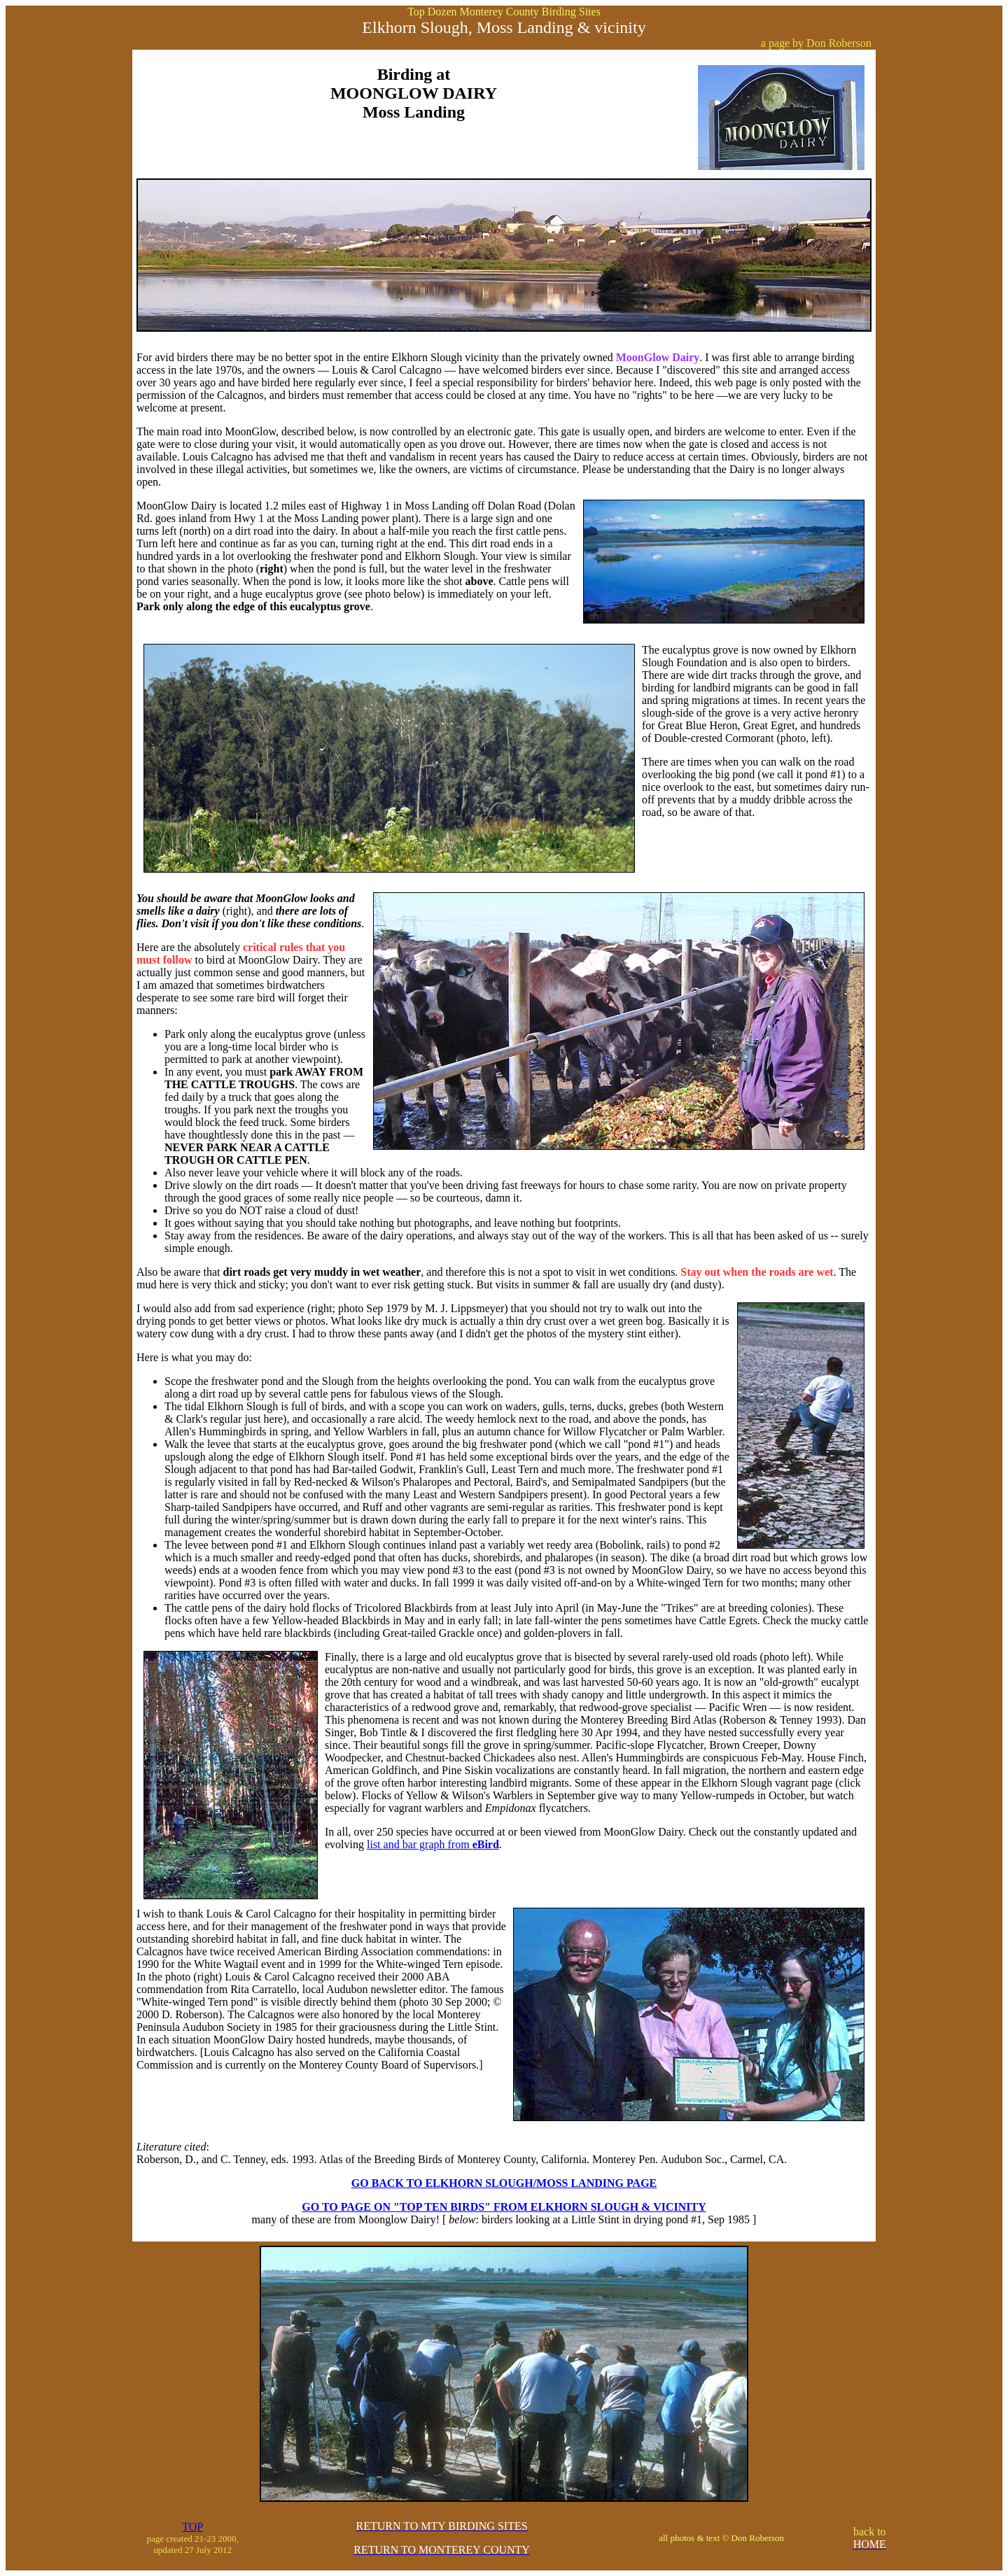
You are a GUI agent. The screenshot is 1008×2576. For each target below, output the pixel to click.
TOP (192, 2527)
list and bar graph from (433, 1844)
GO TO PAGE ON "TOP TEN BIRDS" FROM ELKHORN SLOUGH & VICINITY (504, 2207)
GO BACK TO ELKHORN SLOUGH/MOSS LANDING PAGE (504, 2183)
